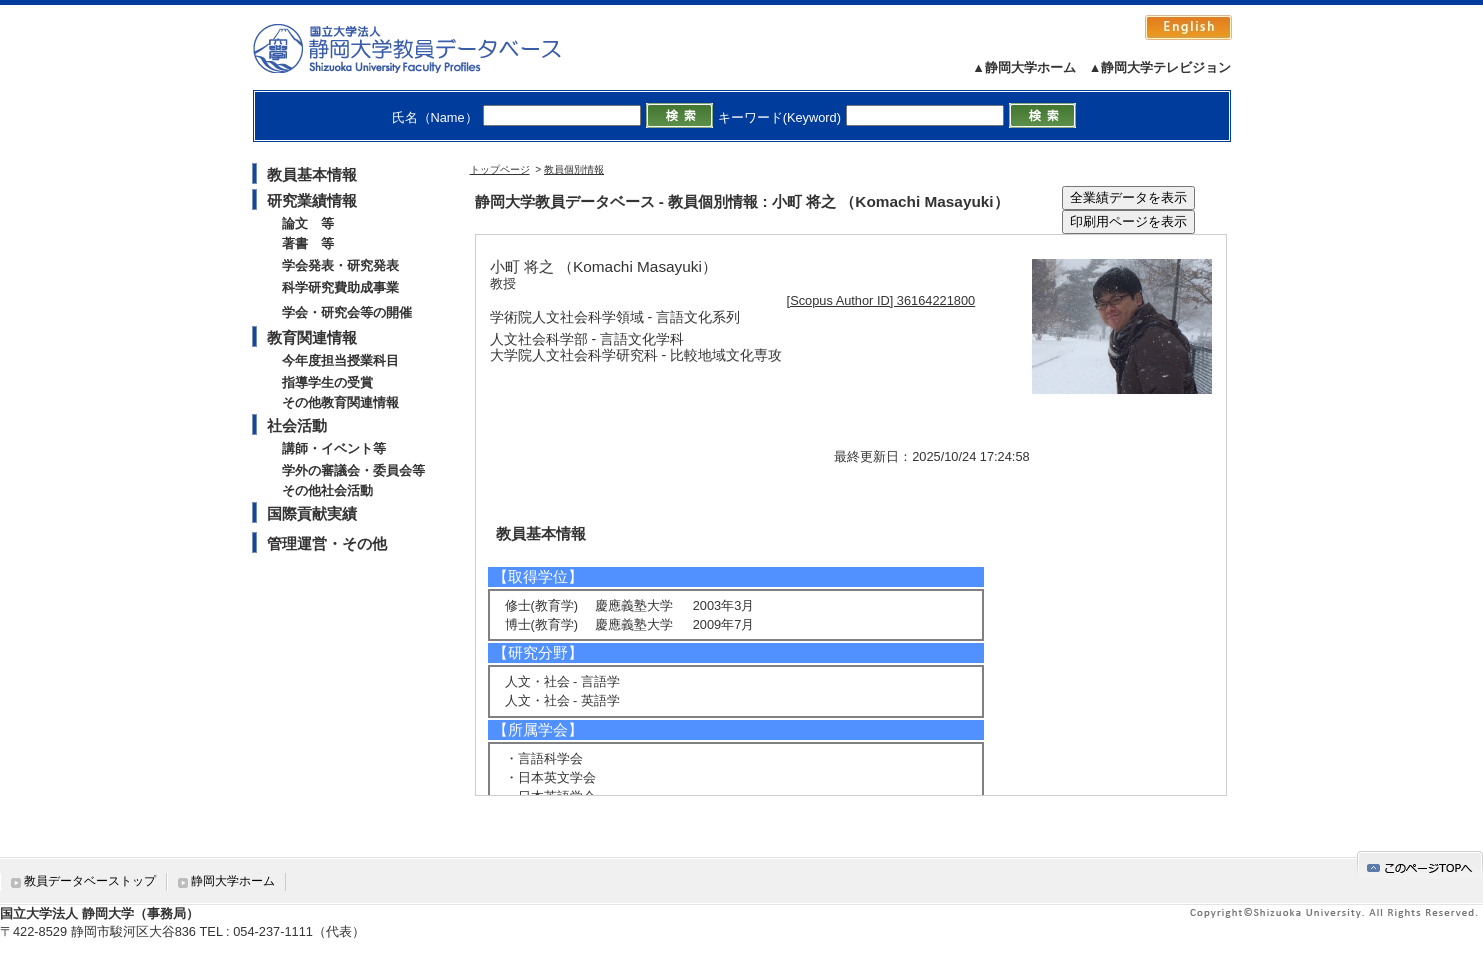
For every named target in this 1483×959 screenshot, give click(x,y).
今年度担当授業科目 (340, 360)
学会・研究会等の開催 (347, 312)
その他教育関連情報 (340, 402)
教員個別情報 (574, 169)
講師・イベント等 (334, 448)
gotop (1420, 864)
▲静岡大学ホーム (1024, 67)
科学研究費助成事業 (340, 287)
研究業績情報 (312, 200)
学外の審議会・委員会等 (353, 470)
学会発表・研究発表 (340, 265)
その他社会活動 (327, 490)
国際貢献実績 (312, 513)
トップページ (500, 169)
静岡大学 (427, 48)
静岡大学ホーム (233, 881)
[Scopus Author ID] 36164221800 (881, 300)
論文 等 (308, 223)
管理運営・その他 (327, 543)
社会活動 (297, 425)
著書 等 (308, 243)
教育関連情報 (312, 337)
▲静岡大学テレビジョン (1160, 67)
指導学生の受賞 (327, 382)
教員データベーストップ (90, 881)
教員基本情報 (312, 174)
